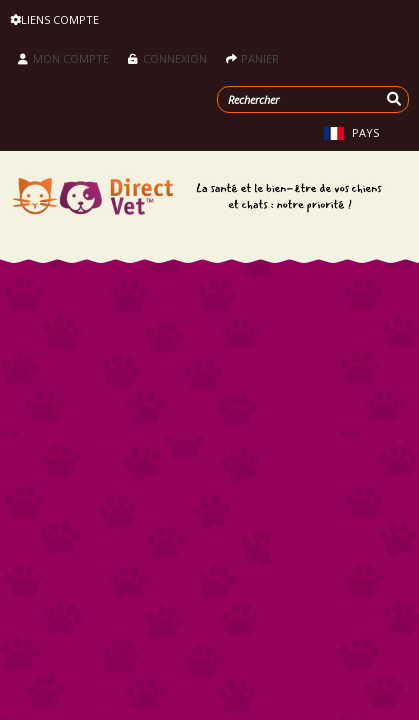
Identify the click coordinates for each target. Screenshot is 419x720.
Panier (252, 58)
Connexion (169, 58)
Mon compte (63, 58)
